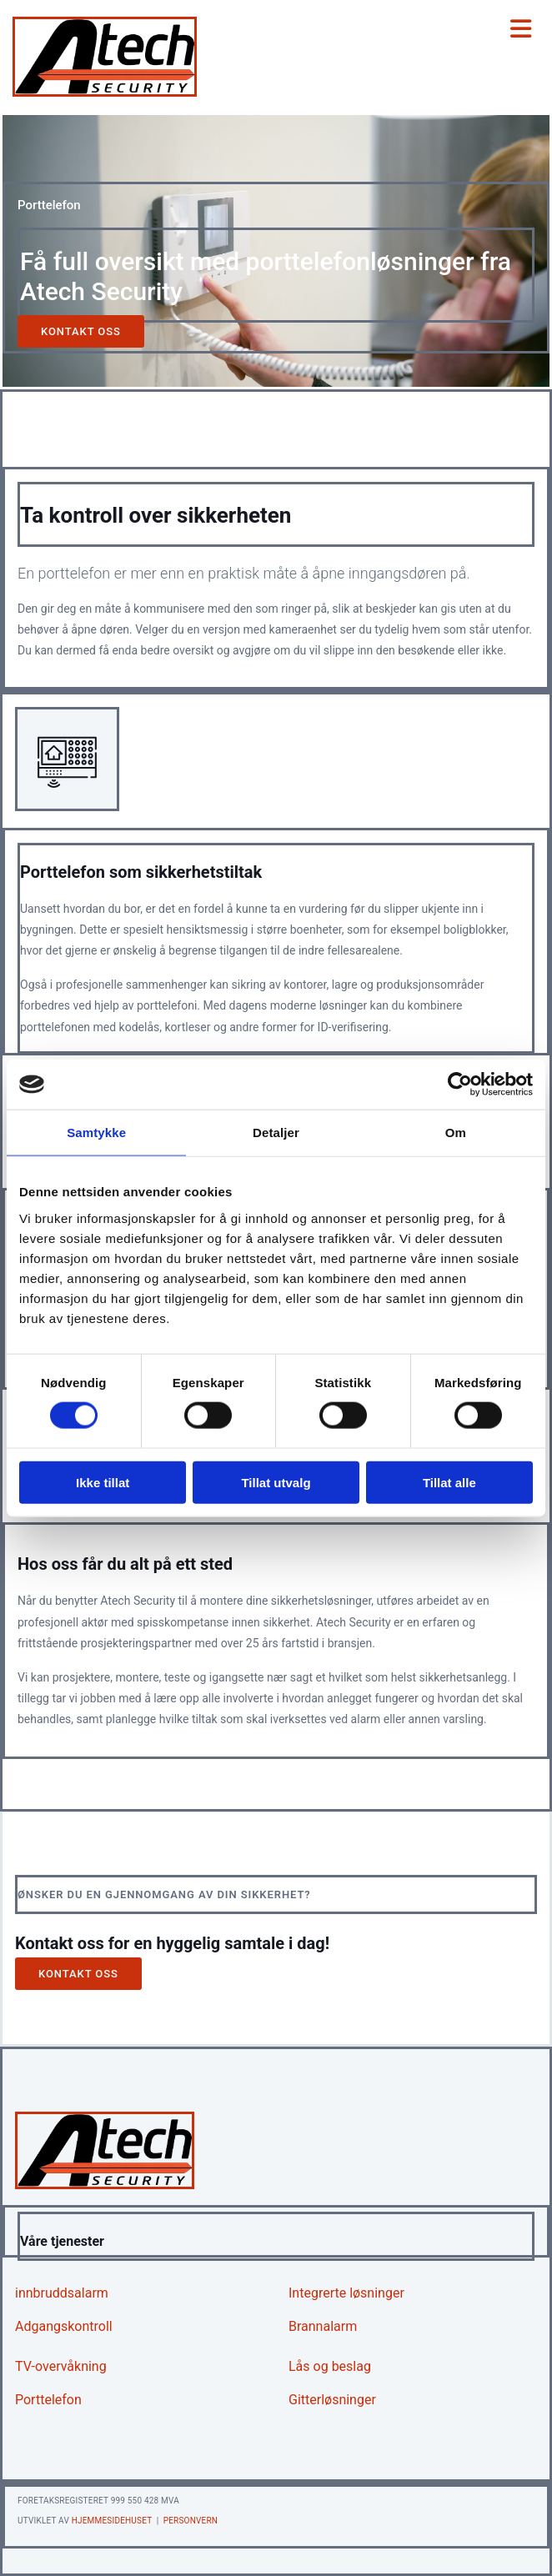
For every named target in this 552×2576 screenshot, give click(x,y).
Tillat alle (449, 1482)
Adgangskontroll (64, 2326)
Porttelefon (48, 2400)
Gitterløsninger (332, 2400)
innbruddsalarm (61, 2293)
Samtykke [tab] (96, 1132)
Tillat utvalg (275, 1482)
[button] (81, 331)
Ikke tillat (102, 1482)
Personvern (190, 2520)
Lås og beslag (330, 2366)
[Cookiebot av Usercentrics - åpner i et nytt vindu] (460, 1084)
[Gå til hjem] (105, 92)
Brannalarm (323, 2326)
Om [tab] (455, 1132)
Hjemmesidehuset (112, 2520)
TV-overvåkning (61, 2366)
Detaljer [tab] (276, 1132)
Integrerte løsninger (346, 2293)
